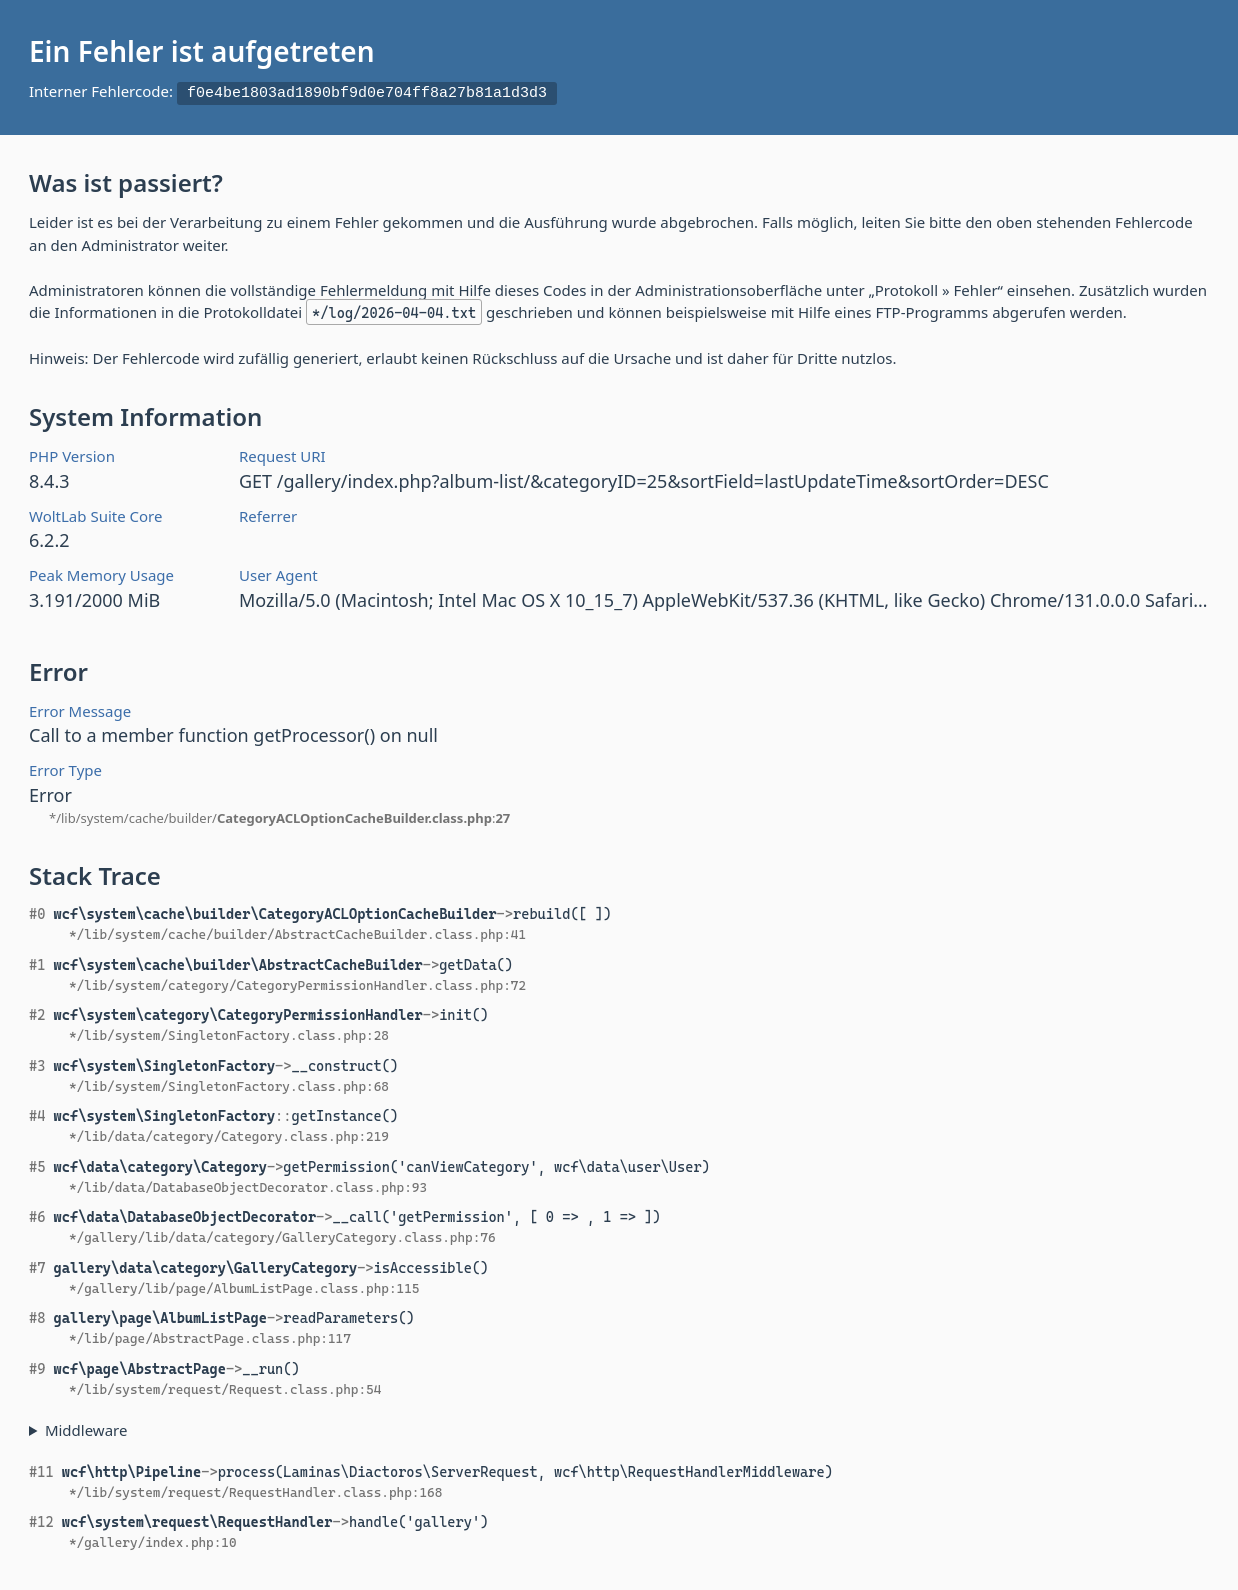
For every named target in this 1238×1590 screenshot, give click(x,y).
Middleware (86, 1427)
